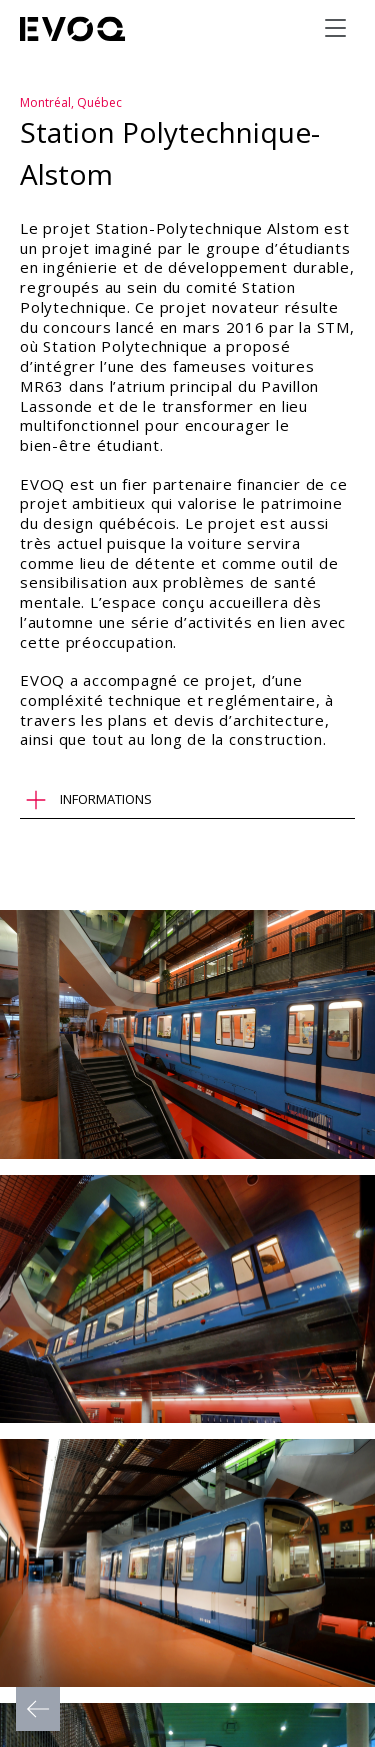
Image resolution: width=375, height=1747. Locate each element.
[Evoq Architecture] (73, 29)
